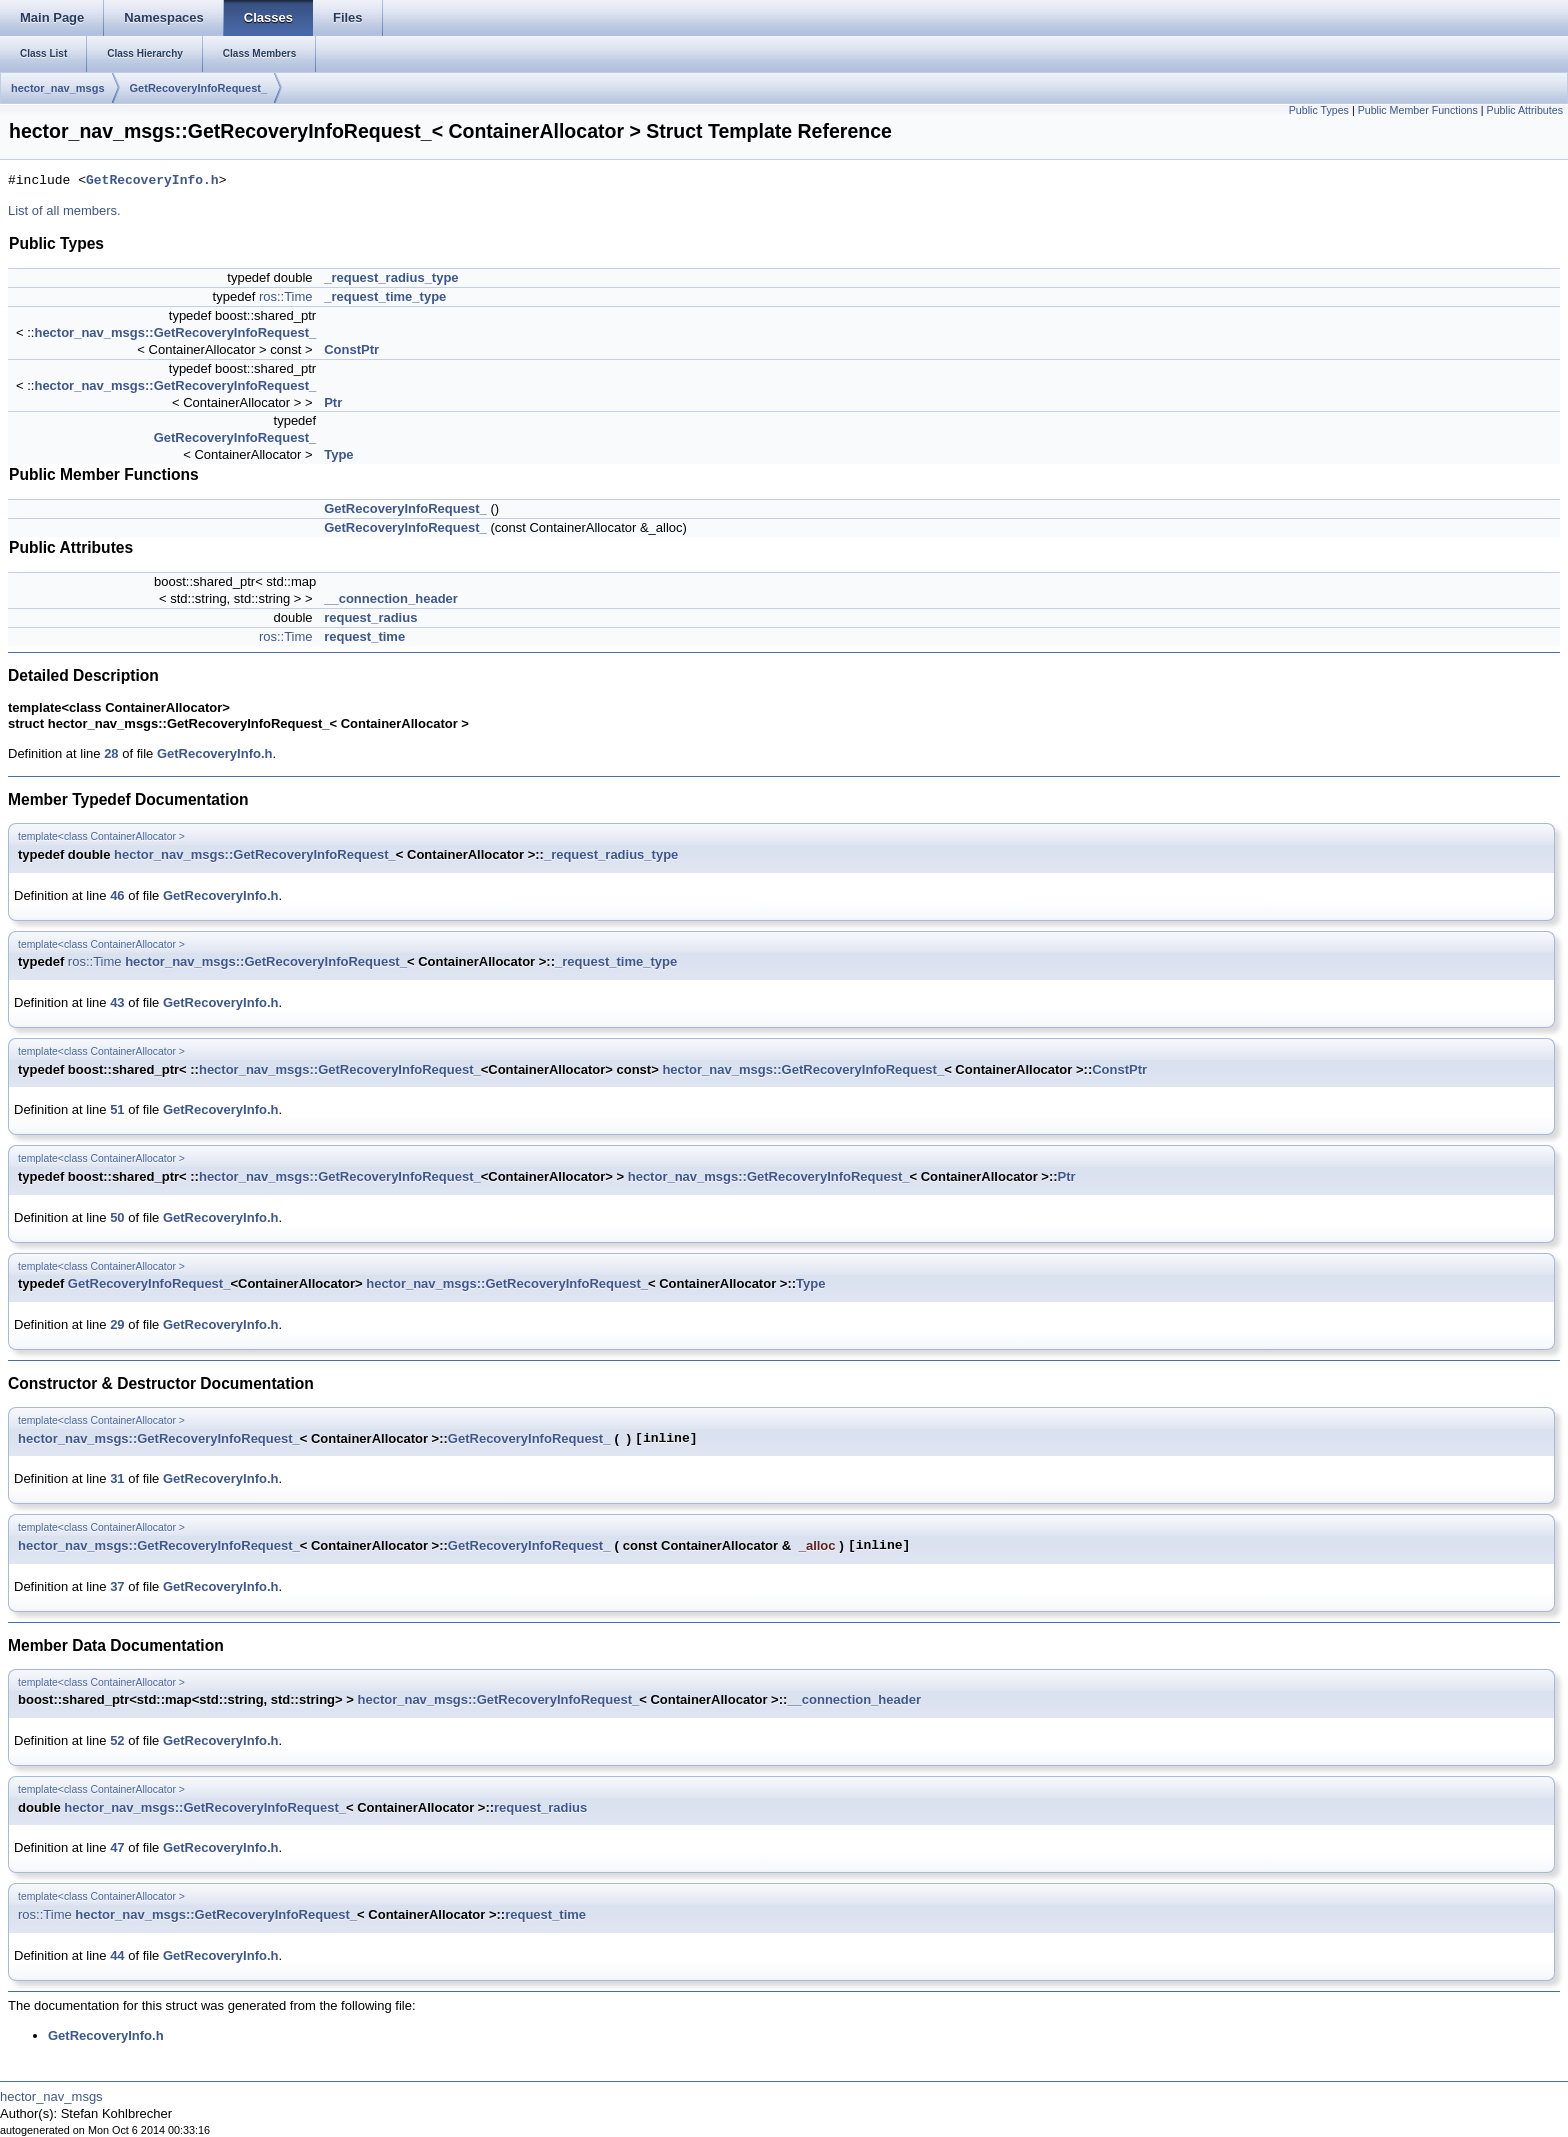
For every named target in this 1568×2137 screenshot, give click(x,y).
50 (117, 1217)
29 (117, 1324)
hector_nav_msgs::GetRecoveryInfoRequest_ (175, 332)
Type (338, 454)
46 (117, 895)
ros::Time (286, 296)
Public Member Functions (1418, 110)
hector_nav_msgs (58, 88)
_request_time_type (385, 296)
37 (117, 1586)
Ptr (333, 402)
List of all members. (64, 210)
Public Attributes (1525, 110)
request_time (364, 636)
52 (117, 1740)
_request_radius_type (391, 277)
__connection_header (391, 598)
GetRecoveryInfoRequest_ (199, 88)
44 (117, 1955)
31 (117, 1478)
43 (117, 1002)
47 (117, 1847)
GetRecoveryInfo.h (152, 181)
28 (111, 753)
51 (117, 1109)
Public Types (1319, 110)
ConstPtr (351, 349)
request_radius (370, 617)
